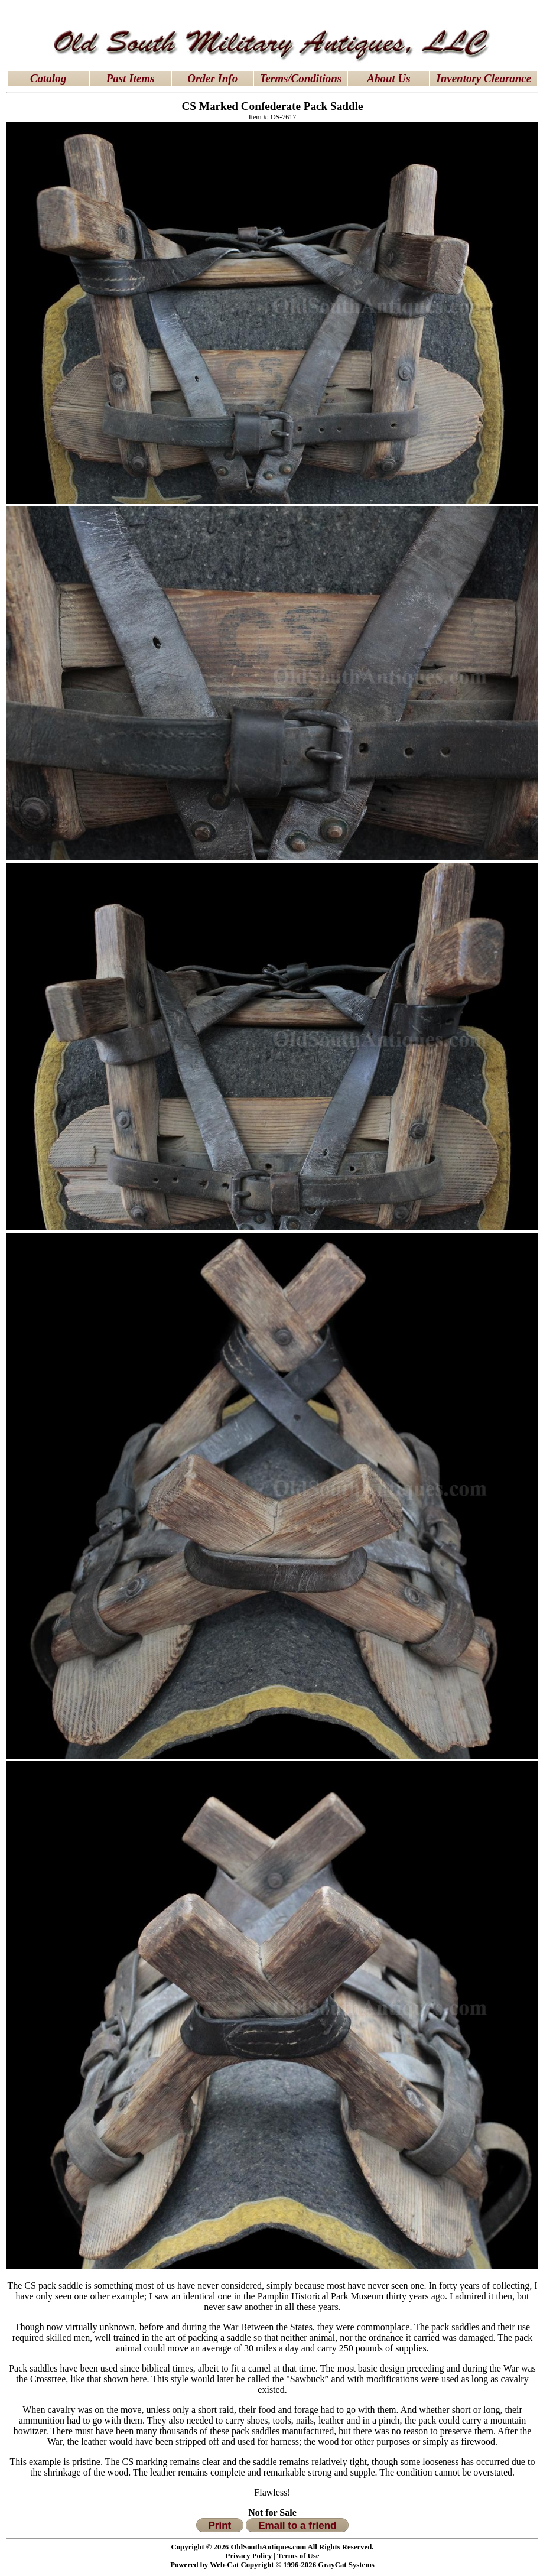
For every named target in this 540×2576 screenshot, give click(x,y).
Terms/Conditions (300, 78)
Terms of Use (298, 2556)
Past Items (130, 78)
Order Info (212, 78)
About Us (388, 78)
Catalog (48, 78)
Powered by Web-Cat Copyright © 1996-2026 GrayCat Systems (272, 2565)
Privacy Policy (249, 2556)
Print (220, 2525)
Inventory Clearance (484, 78)
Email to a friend (297, 2525)
